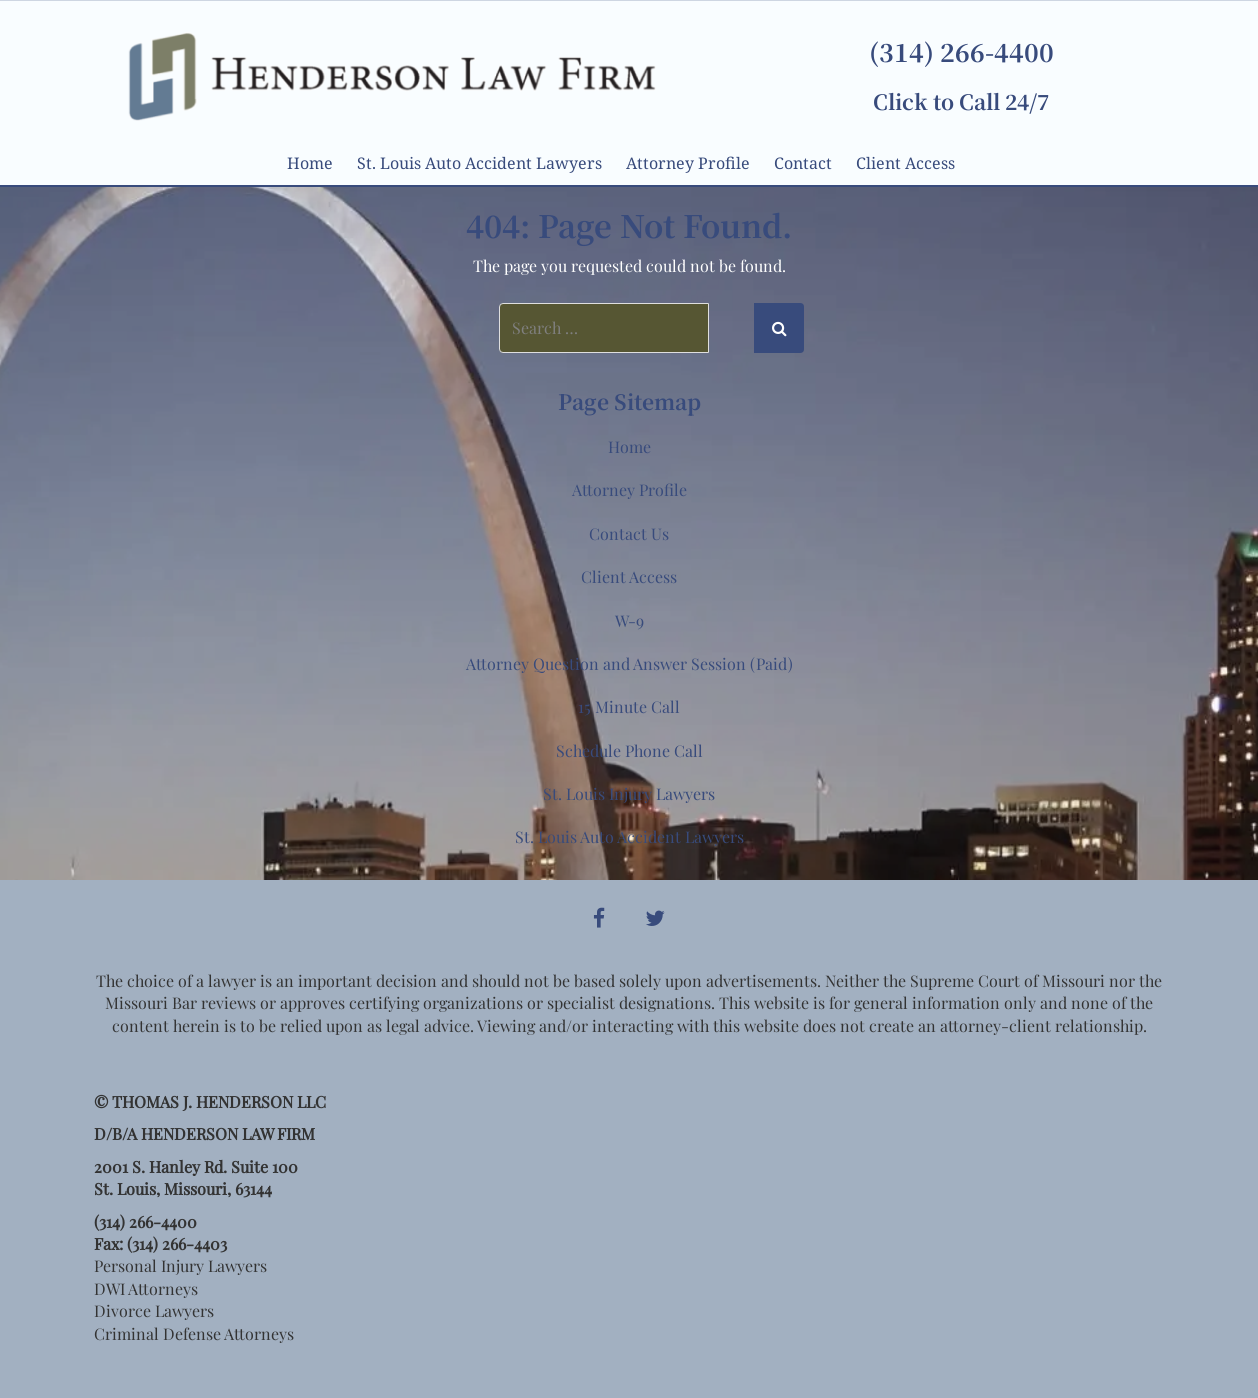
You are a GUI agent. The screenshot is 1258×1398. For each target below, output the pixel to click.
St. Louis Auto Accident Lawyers (479, 163)
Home (310, 163)
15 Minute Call (629, 706)
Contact (803, 163)
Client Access (905, 163)
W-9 (629, 620)
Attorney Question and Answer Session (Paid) (629, 663)
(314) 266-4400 (961, 51)
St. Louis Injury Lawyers (629, 793)
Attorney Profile (688, 163)
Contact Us (629, 533)
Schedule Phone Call (629, 750)
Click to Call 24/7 (961, 101)
